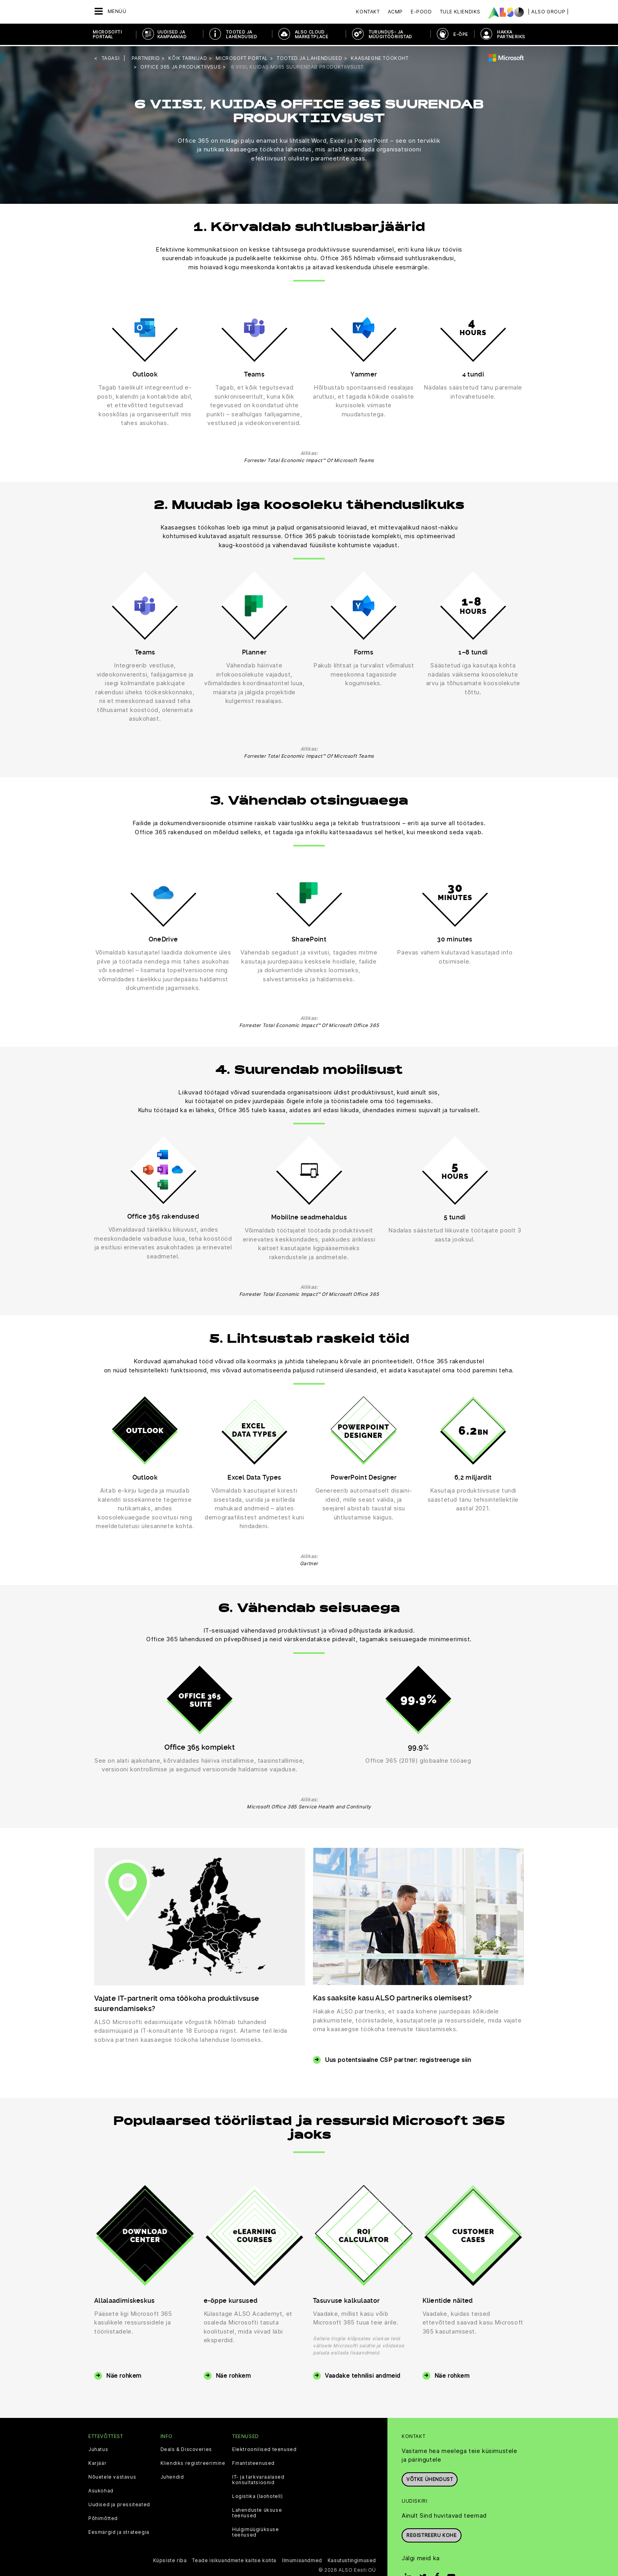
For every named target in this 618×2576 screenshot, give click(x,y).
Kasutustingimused (352, 2559)
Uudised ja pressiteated (119, 2503)
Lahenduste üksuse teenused (257, 2511)
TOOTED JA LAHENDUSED (241, 34)
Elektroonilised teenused (264, 2448)
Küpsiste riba (170, 2559)
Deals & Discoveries (186, 2448)
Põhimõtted (103, 2517)
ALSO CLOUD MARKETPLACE (311, 34)
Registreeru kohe (431, 2534)
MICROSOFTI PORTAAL (107, 34)
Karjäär (97, 2462)
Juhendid (172, 2476)
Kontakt (368, 12)
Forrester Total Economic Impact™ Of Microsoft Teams (309, 459)
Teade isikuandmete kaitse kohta (234, 2559)
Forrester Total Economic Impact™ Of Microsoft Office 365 (309, 1024)
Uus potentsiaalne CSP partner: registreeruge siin (398, 2058)
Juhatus (98, 2448)
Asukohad (101, 2489)
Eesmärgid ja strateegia (118, 2531)
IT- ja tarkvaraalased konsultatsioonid (258, 2478)
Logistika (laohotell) (257, 2495)
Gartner (309, 1562)
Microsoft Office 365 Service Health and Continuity (309, 1805)
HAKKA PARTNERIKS (511, 34)
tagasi (111, 57)
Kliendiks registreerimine (192, 2462)
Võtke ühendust (429, 2478)
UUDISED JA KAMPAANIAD (171, 34)
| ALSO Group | (548, 12)
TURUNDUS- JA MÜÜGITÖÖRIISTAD (390, 34)
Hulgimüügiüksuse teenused (255, 2531)
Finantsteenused (253, 2462)
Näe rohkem (123, 2374)
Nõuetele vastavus (112, 2476)
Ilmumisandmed (302, 2559)
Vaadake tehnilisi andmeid (362, 2374)
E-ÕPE (460, 34)
